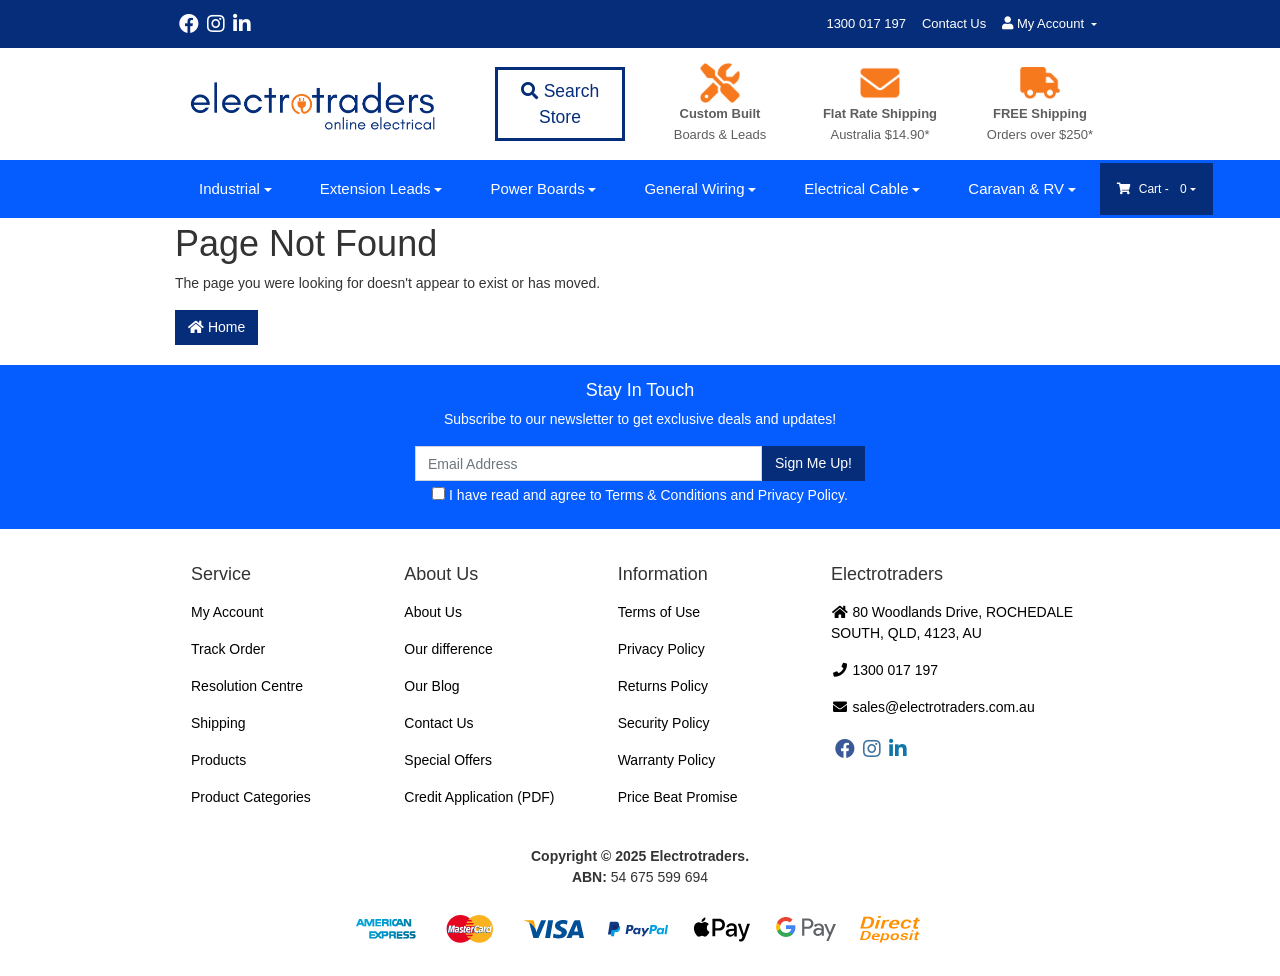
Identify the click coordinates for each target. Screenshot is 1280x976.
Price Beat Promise (678, 797)
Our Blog (431, 686)
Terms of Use (659, 612)
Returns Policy (663, 686)
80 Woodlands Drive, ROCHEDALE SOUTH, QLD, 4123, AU (952, 622)
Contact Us (954, 23)
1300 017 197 (866, 23)
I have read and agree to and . (640, 495)
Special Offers (448, 760)
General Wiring (694, 188)
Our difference (448, 649)
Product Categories (251, 797)
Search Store (560, 104)
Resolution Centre (247, 686)
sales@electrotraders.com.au (933, 707)
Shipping (218, 723)
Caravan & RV (1016, 188)
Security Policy (664, 723)
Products (218, 760)
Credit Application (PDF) (479, 797)
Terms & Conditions (665, 495)
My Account (227, 612)
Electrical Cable (856, 188)
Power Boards (537, 188)
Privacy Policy (801, 495)
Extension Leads (375, 188)
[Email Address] (588, 463)
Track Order (228, 649)
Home (216, 327)
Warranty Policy (667, 760)
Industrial (229, 188)
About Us (433, 612)
